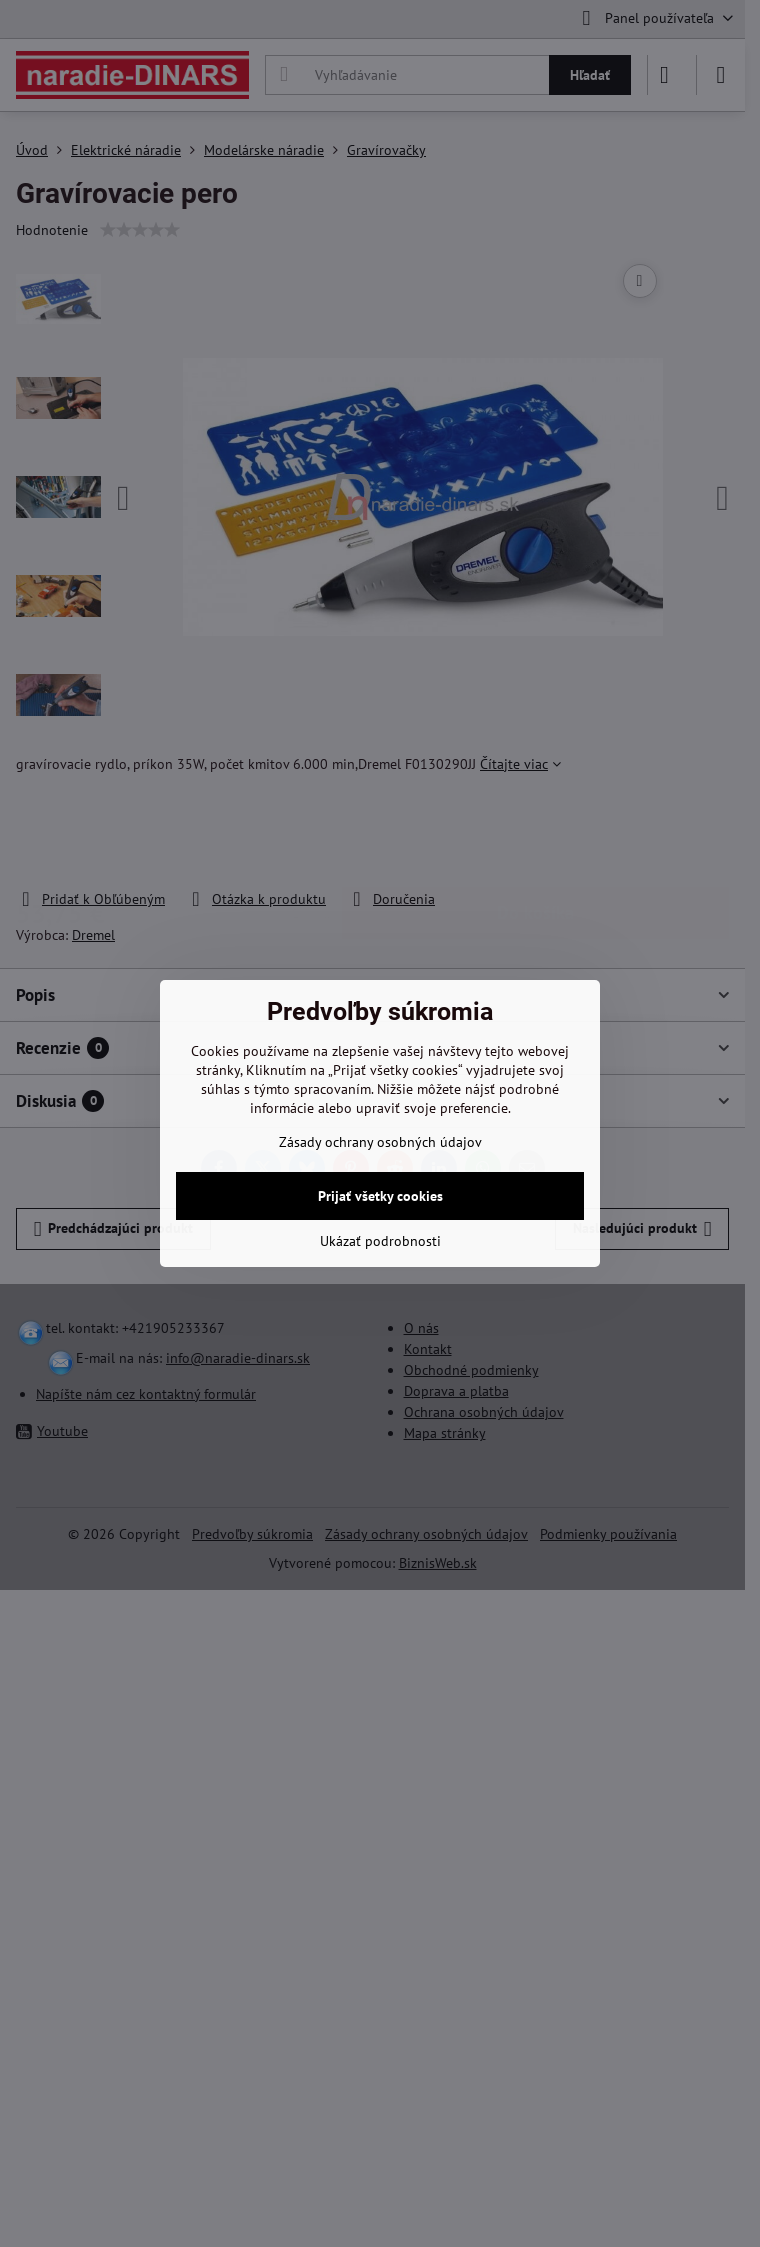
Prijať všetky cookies (380, 1196)
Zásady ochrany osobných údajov (380, 1142)
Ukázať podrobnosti (380, 1241)
